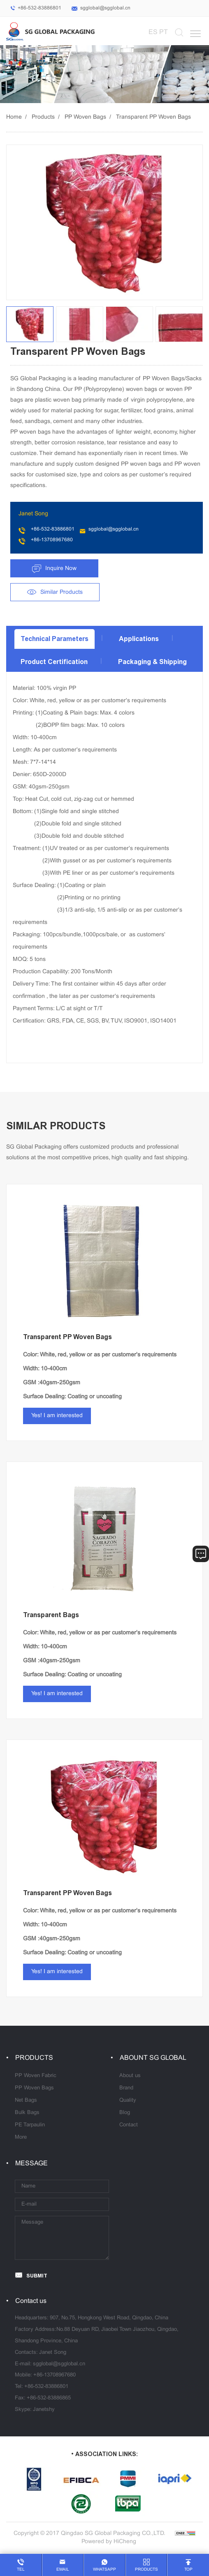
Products (43, 117)
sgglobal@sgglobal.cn (105, 8)
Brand (126, 2088)
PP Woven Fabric (35, 2075)
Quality (127, 2100)
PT (163, 32)
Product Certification (54, 662)
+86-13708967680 (52, 540)
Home (14, 117)
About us (130, 2075)
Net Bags (26, 2100)
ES (153, 32)
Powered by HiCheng (108, 2541)
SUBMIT (36, 2276)
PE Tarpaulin (30, 2125)
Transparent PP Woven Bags (153, 117)
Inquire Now (61, 568)
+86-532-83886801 (39, 8)
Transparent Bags (51, 1615)
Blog (124, 2112)
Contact (128, 2125)
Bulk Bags (27, 2112)
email (62, 2569)
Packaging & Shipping (152, 662)
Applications (139, 639)
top (188, 2569)
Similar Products (61, 592)
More (21, 2137)
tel (21, 2569)
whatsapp (104, 2569)
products (146, 2569)
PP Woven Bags (85, 117)
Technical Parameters (54, 639)
